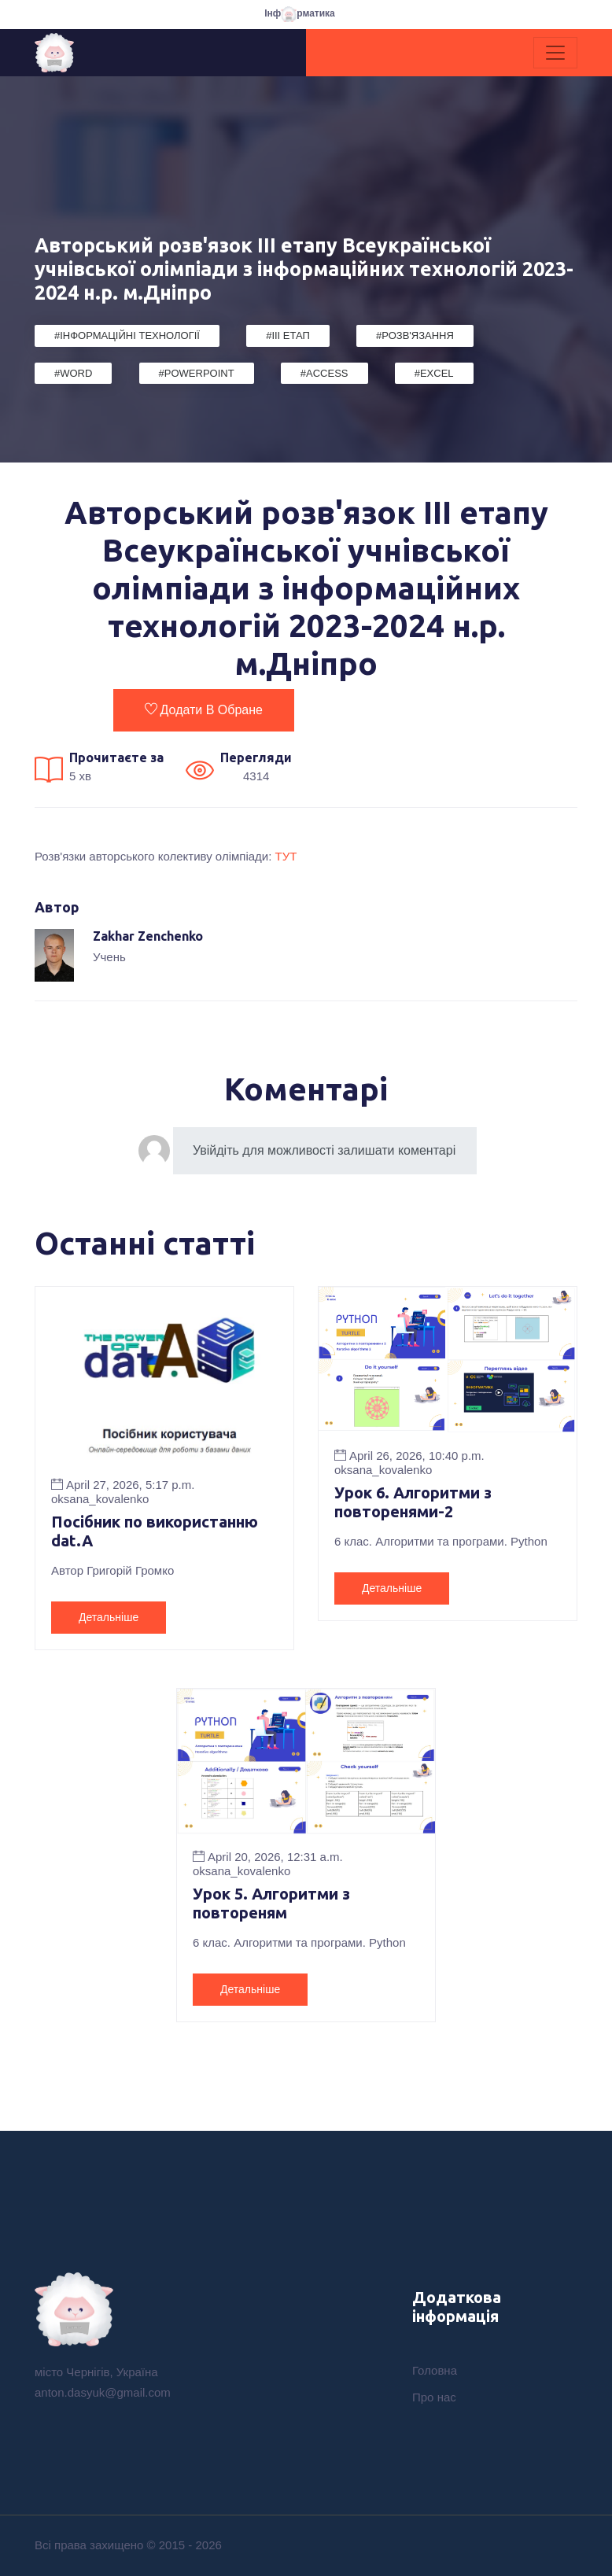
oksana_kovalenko (100, 1498)
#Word (73, 373)
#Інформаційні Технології (127, 335)
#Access (324, 373)
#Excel (434, 373)
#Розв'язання (415, 335)
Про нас (434, 2397)
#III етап (288, 335)
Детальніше (108, 1617)
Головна (434, 2370)
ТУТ (286, 856)
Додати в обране (204, 709)
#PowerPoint (196, 373)
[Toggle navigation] (555, 52)
